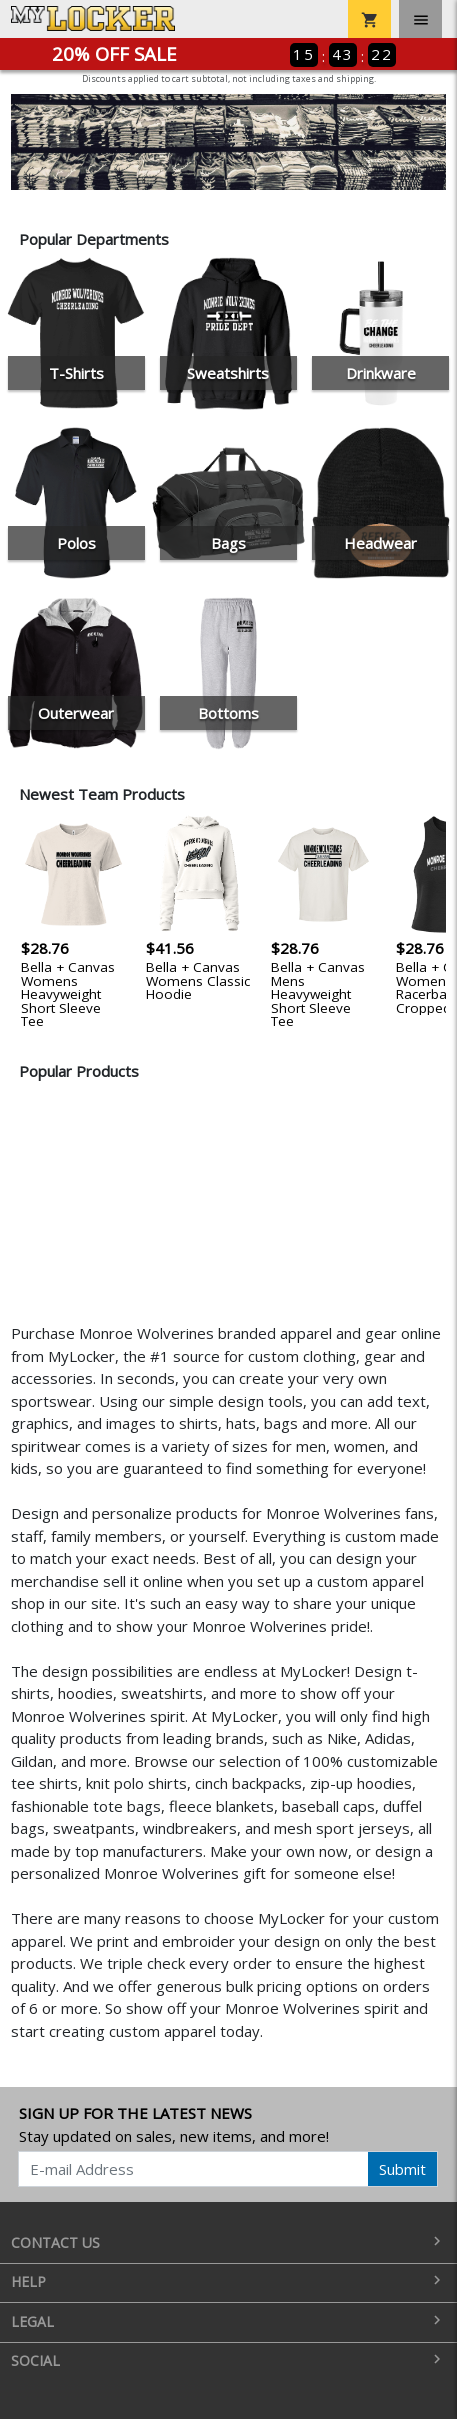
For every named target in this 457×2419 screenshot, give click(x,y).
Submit (402, 2169)
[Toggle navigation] (420, 19)
